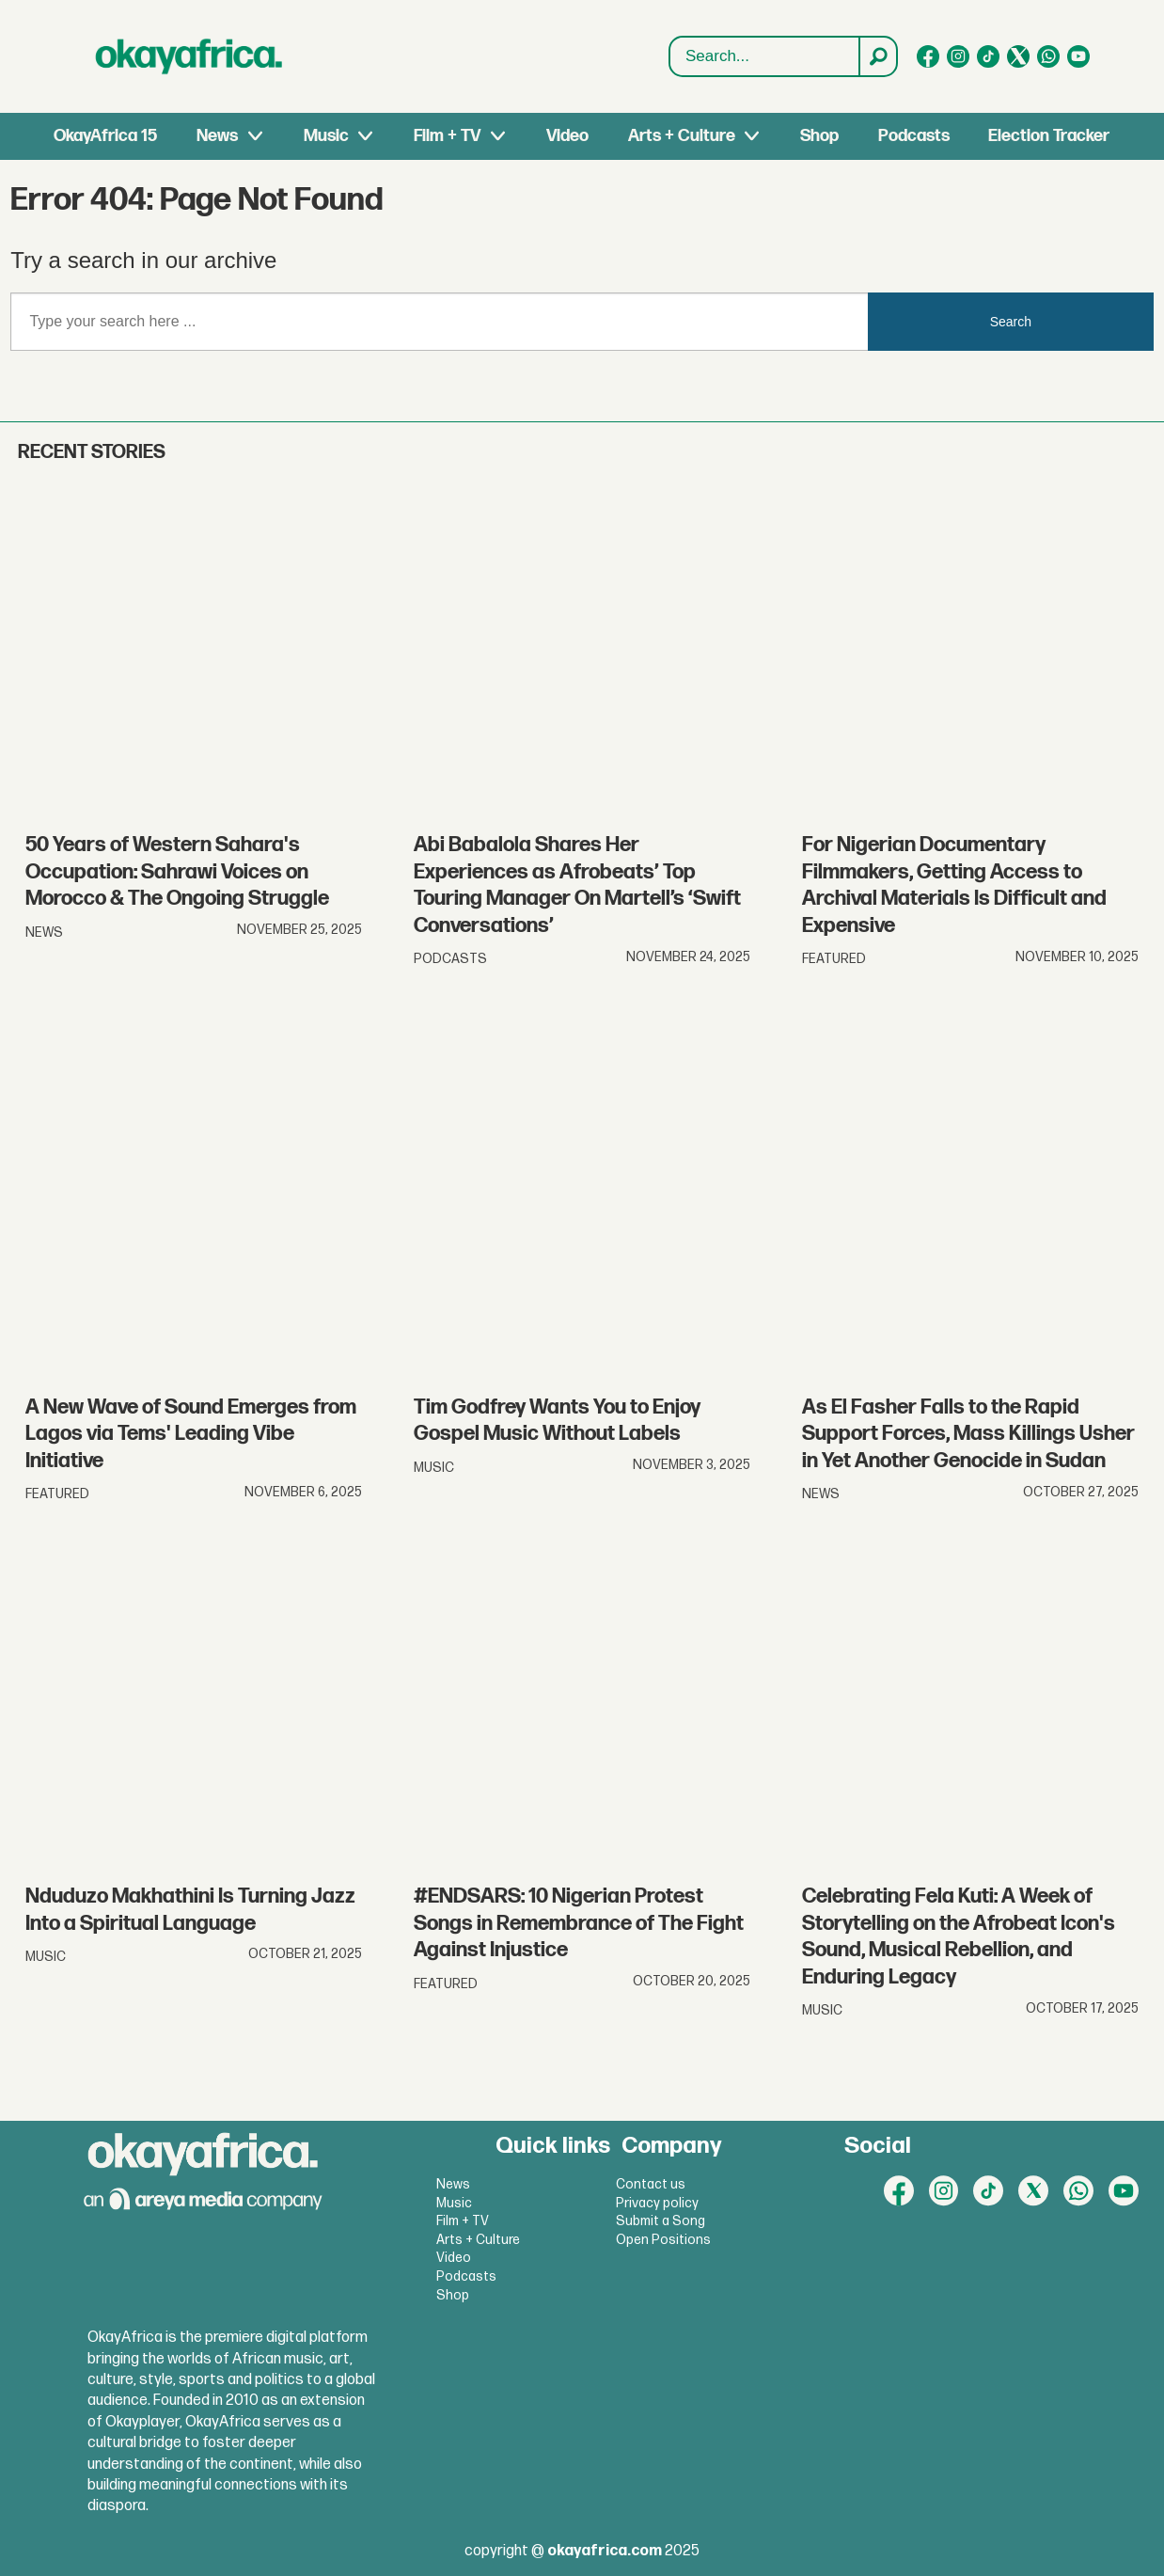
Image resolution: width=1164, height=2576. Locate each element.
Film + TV (447, 136)
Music (326, 136)
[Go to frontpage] (189, 56)
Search (1010, 321)
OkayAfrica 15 (105, 136)
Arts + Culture (681, 136)
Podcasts (914, 136)
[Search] (877, 56)
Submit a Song (660, 2221)
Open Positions (663, 2240)
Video (567, 136)
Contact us (650, 2184)
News (217, 136)
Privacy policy (657, 2203)
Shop (819, 136)
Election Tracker (1048, 136)
